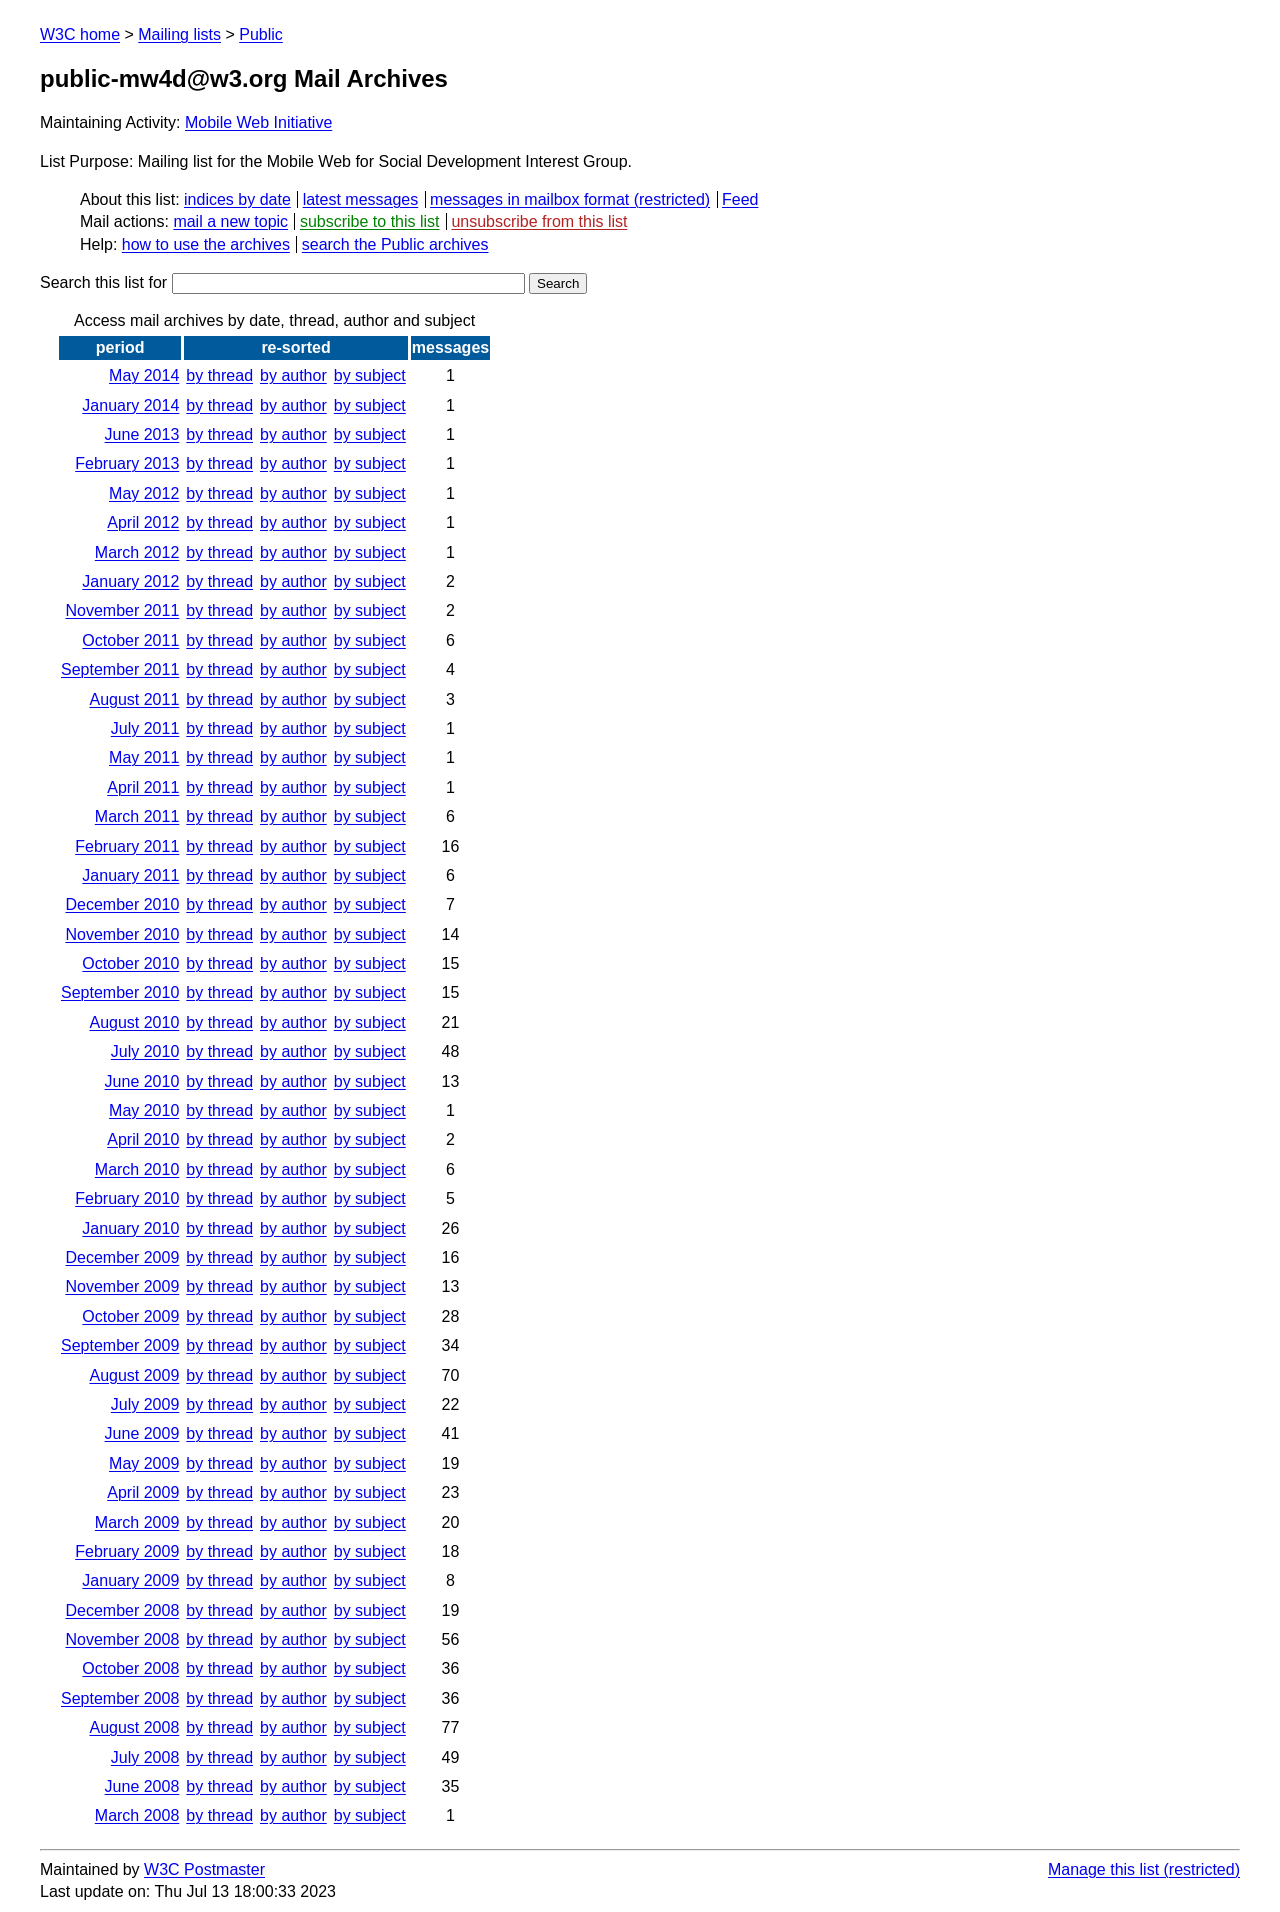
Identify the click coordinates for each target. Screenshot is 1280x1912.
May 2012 (144, 493)
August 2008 (134, 1727)
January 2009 (130, 1580)
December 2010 (122, 904)
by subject (370, 375)
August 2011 (134, 699)
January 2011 (130, 875)
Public (261, 34)
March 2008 (137, 1815)
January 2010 (130, 1228)
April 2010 (143, 1139)
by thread (219, 375)
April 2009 (143, 1492)
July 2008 (145, 1757)
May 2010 (144, 1110)
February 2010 (127, 1198)
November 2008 (122, 1639)
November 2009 (122, 1286)
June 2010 (142, 1081)
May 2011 (144, 757)
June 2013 (142, 434)
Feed (740, 199)
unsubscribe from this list (539, 221)
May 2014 (144, 375)
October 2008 (130, 1668)
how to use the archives (206, 244)
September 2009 (120, 1345)
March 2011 (137, 816)
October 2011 (130, 640)
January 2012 (130, 581)
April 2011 (143, 787)
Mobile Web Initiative (258, 122)
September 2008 (120, 1698)
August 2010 (134, 1022)
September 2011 (120, 669)
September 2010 (120, 992)
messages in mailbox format (529, 199)
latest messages (361, 199)
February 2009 (127, 1551)
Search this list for (282, 282)
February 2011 (127, 846)
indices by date (237, 199)
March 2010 (137, 1169)
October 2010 (130, 963)
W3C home (80, 34)
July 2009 (145, 1404)
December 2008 (122, 1610)
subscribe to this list (370, 221)
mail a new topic (230, 221)
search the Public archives (395, 244)
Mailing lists (179, 34)
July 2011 (145, 728)
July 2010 (145, 1051)
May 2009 (144, 1463)
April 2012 (143, 522)
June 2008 (142, 1786)
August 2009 (134, 1375)
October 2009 (130, 1316)
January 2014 (130, 405)
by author (293, 375)
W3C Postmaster (204, 1869)
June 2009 (142, 1433)
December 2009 (122, 1257)
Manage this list (1103, 1869)
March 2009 (137, 1522)
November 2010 (122, 934)
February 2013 (127, 463)
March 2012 (137, 552)
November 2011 (122, 610)
